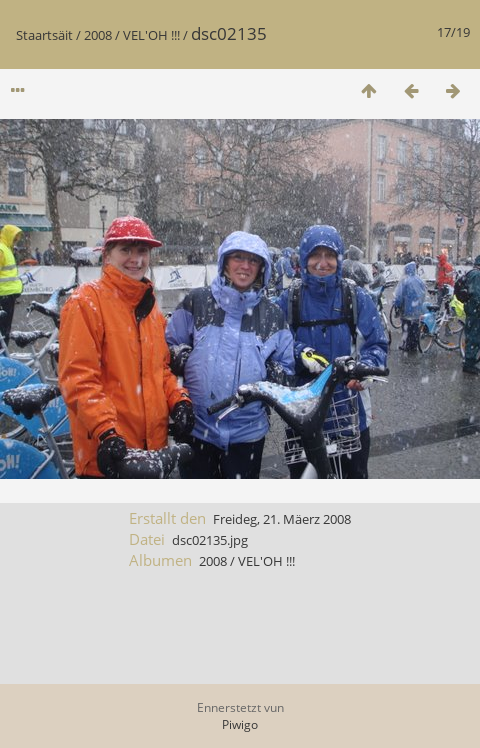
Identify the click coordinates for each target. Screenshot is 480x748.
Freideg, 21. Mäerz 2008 (282, 519)
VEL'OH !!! (151, 35)
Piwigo (240, 724)
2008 (98, 35)
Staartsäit (44, 35)
